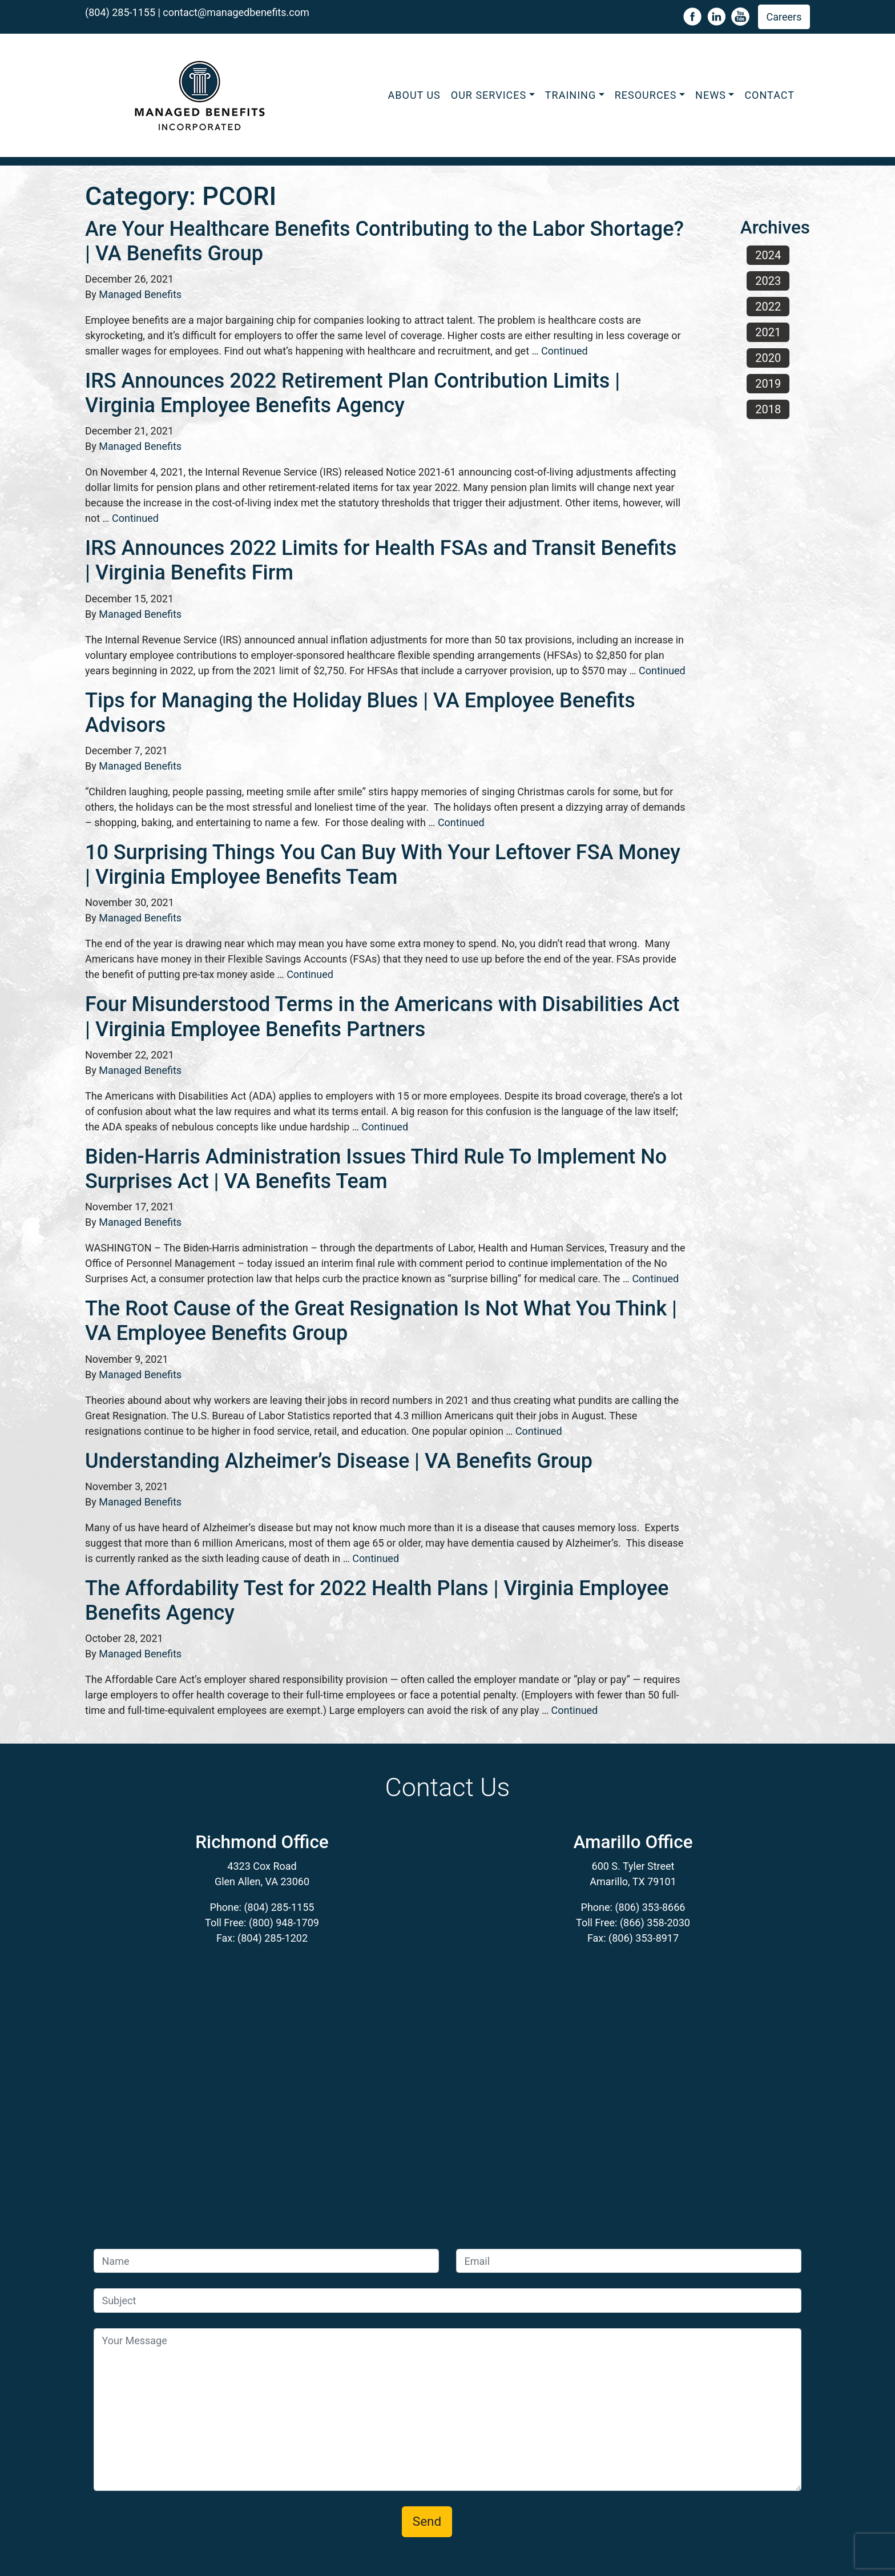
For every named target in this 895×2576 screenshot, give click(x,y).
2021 (768, 332)
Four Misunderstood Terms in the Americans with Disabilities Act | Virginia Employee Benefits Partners (382, 1016)
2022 (768, 306)
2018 (768, 409)
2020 (768, 358)
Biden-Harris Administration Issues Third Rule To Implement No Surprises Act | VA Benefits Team (376, 1169)
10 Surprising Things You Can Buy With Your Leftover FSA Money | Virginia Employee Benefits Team (382, 864)
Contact (769, 95)
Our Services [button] (488, 95)
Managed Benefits (140, 294)
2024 (768, 255)
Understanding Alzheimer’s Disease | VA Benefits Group (338, 1461)
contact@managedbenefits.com (236, 12)
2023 (768, 281)
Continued (564, 351)
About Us (414, 95)
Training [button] (570, 95)
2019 (768, 384)
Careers (784, 17)
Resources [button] (646, 95)
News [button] (710, 95)
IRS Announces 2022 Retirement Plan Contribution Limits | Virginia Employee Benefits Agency (352, 393)
